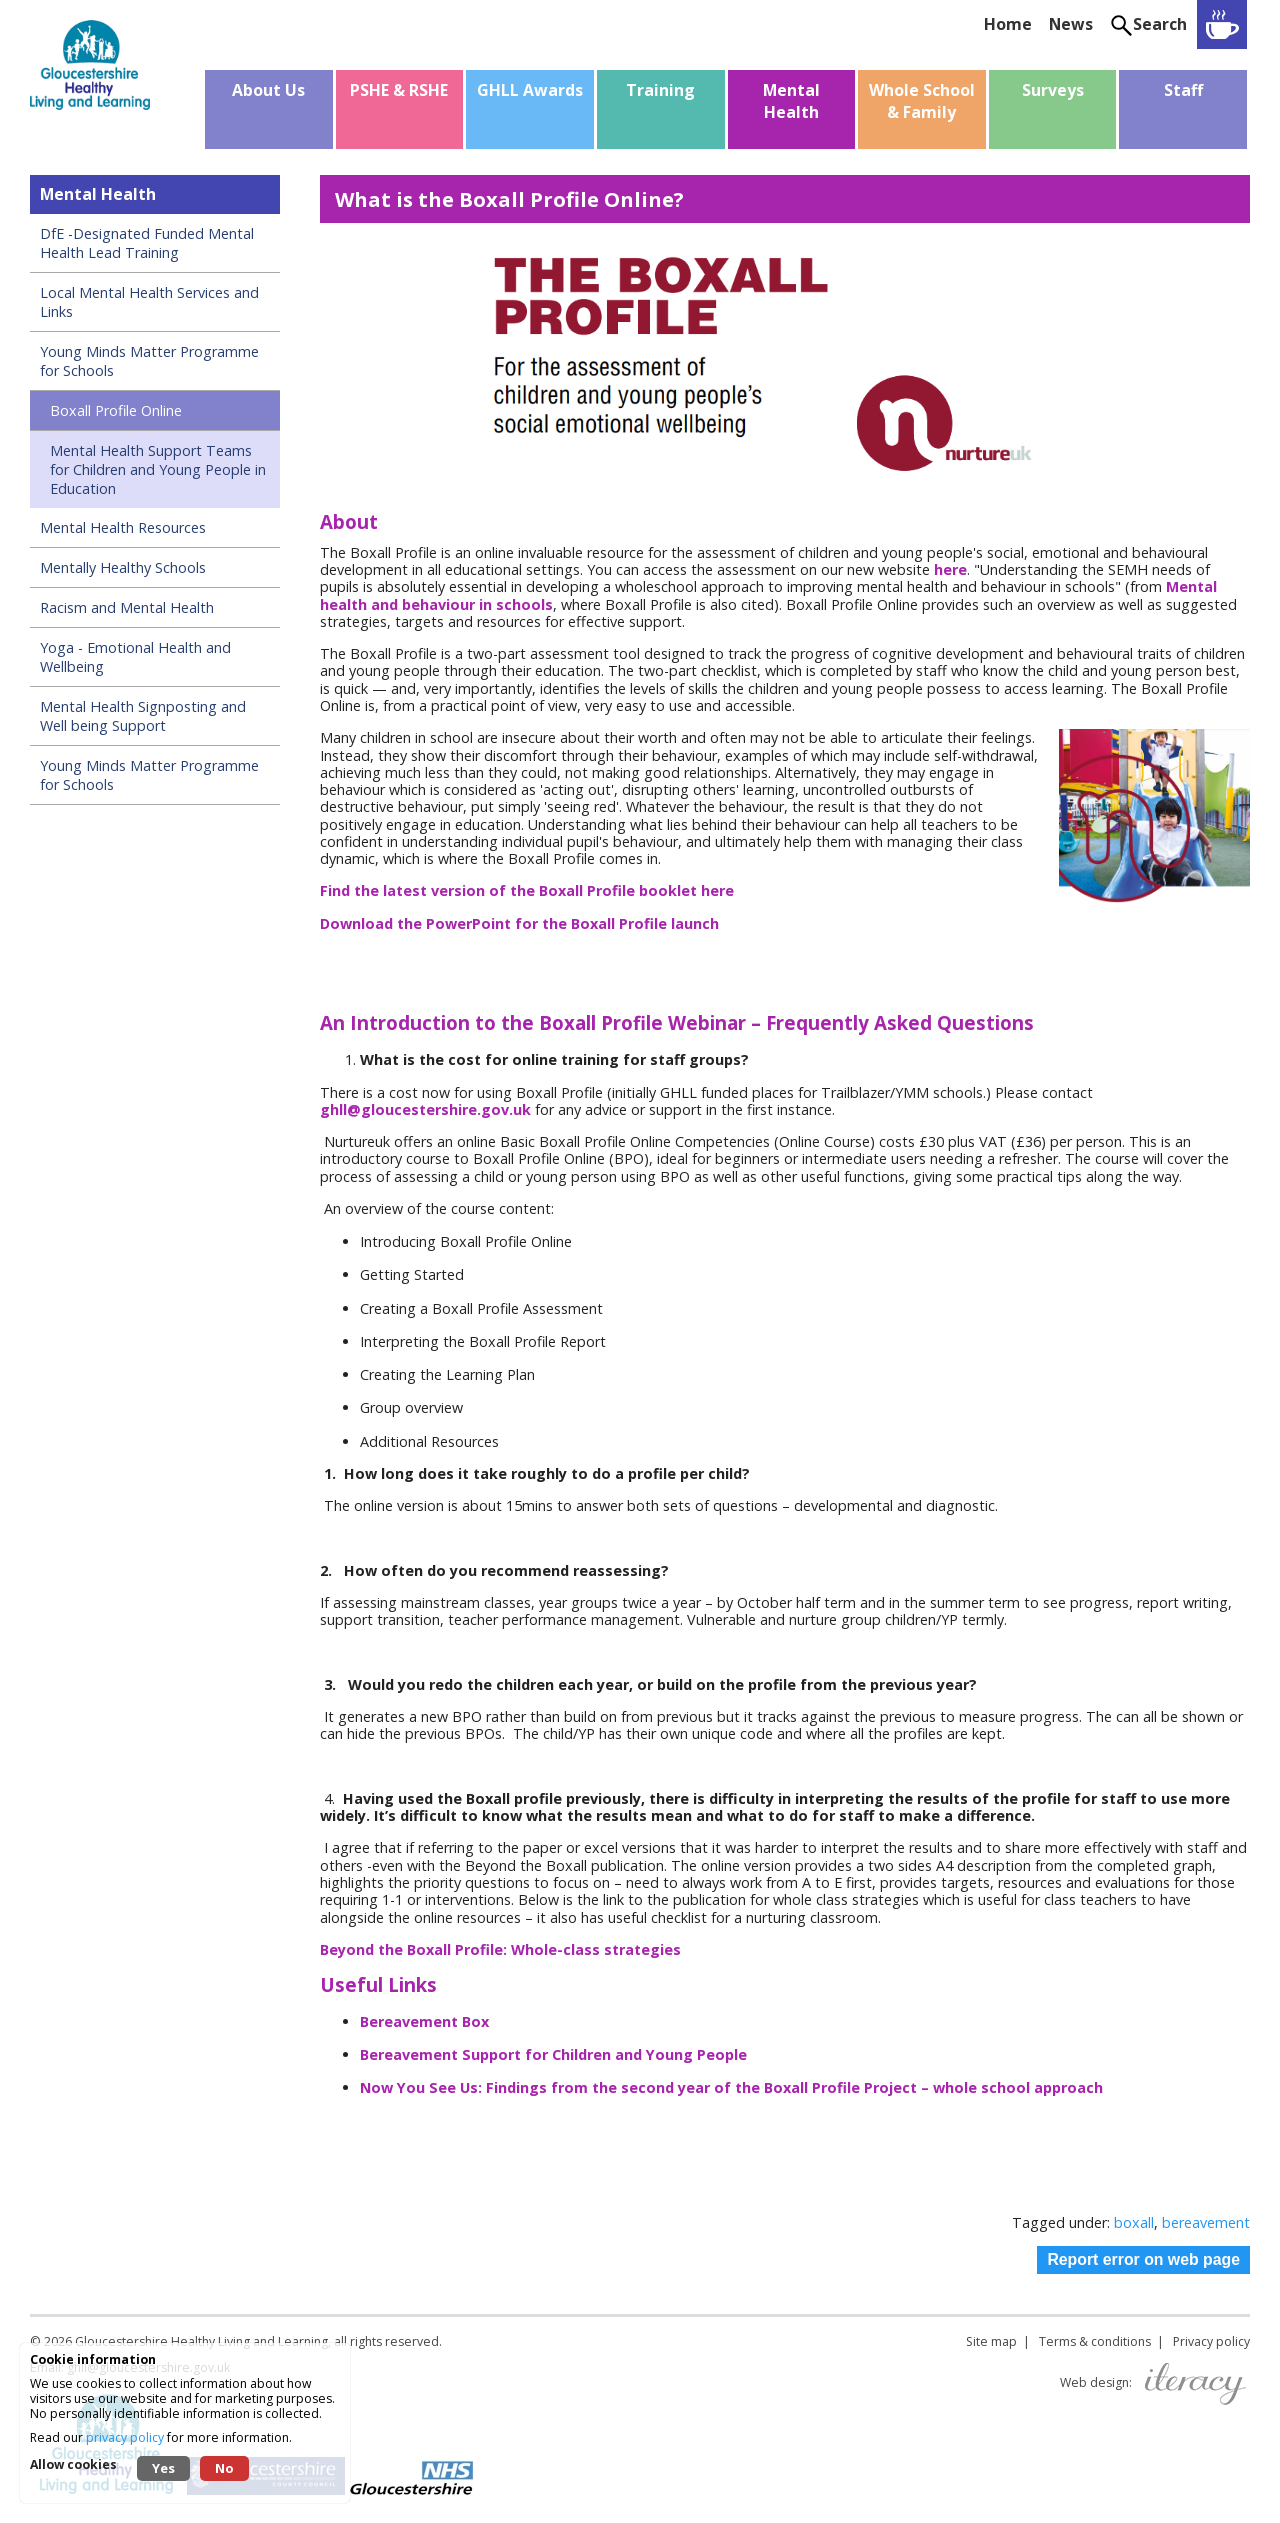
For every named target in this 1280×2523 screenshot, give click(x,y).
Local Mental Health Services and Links (149, 302)
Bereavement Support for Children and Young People (555, 2054)
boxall (1134, 2222)
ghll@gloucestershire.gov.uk (425, 1109)
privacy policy (125, 2437)
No (224, 2468)
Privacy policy (1211, 2341)
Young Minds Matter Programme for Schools (149, 361)
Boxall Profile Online (116, 410)
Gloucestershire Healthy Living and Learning (201, 2341)
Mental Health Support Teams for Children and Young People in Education (158, 469)
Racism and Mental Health (127, 607)
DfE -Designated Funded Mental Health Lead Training (147, 243)
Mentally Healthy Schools (123, 567)
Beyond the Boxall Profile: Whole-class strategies (500, 1949)
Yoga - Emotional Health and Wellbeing (135, 657)
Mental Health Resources (123, 527)
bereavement (1206, 2222)
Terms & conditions (1095, 2341)
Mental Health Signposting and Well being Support (143, 716)
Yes (163, 2468)
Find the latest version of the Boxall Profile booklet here (527, 890)
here (950, 569)
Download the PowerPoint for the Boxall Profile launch (521, 923)
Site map (991, 2341)
